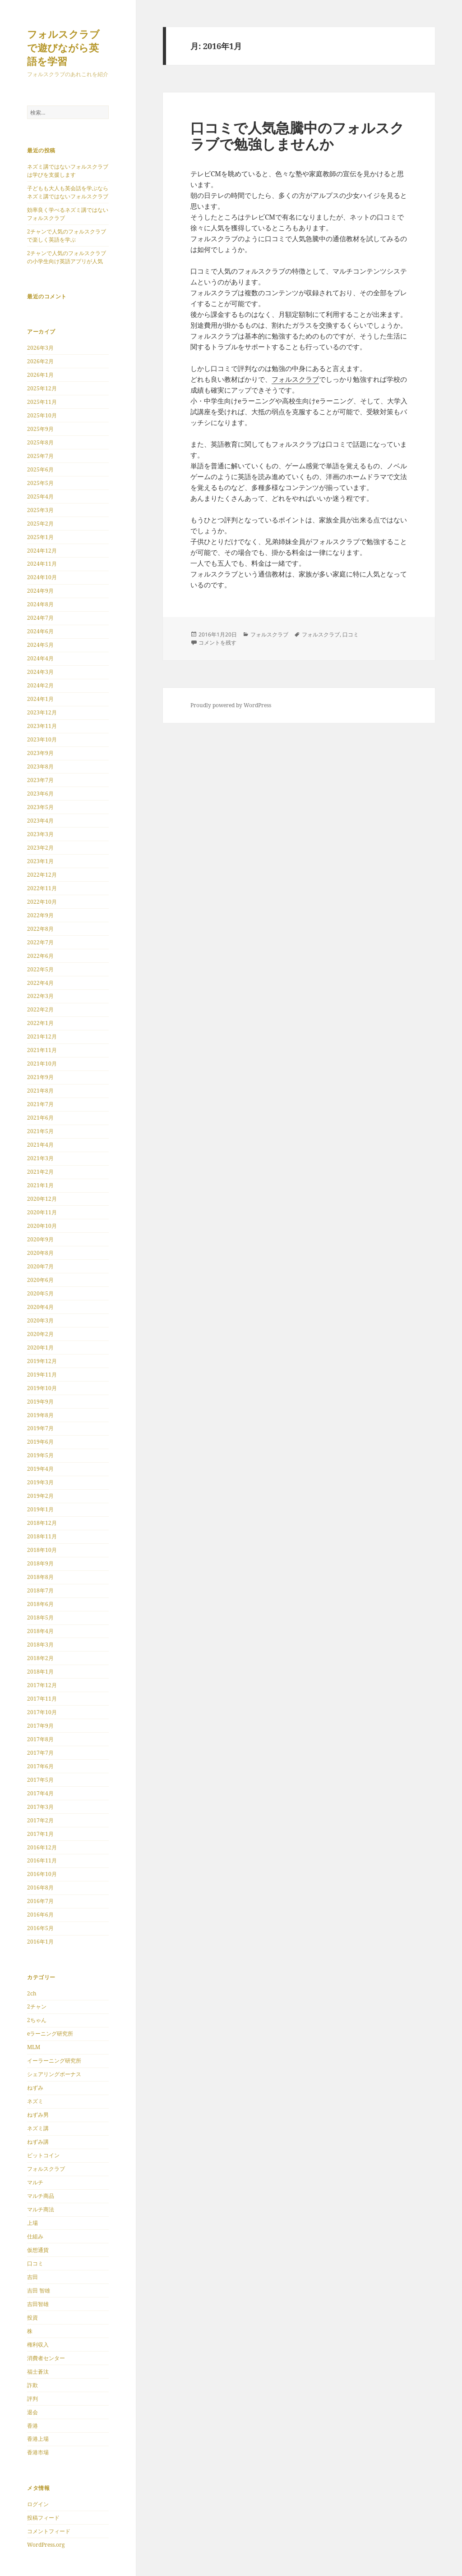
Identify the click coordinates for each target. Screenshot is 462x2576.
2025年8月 (40, 442)
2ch (32, 1993)
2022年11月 (42, 888)
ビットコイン (43, 2155)
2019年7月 (40, 1428)
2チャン (36, 2006)
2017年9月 (40, 1726)
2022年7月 (40, 942)
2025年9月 (40, 429)
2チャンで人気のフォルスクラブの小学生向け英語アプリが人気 (66, 257)
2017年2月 (40, 1820)
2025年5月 (40, 483)
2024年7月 (40, 618)
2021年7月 (40, 1104)
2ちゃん (36, 2020)
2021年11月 (42, 1050)
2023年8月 (40, 766)
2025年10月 (42, 415)
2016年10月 (42, 1874)
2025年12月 (42, 388)
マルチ (35, 2182)
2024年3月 (40, 672)
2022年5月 (40, 969)
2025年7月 (40, 456)
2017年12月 (42, 1685)
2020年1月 (40, 1347)
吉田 (32, 2277)
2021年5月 (40, 1131)
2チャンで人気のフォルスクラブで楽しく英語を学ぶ (66, 235)
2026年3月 (40, 348)
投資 (32, 2317)
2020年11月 (42, 1212)
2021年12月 (42, 1036)
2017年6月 (40, 1766)
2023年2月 (40, 847)
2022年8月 (40, 929)
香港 (32, 2426)
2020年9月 (40, 1239)
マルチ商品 (40, 2196)
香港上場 (38, 2439)
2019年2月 (40, 1496)
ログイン (38, 2504)
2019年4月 (40, 1469)
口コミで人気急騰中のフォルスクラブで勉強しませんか (297, 135)
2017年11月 (42, 1698)
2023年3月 (40, 834)
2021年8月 (40, 1090)
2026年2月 (40, 361)
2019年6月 (40, 1442)
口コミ (35, 2263)
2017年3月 (40, 1807)
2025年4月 (40, 496)
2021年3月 (40, 1158)
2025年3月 (40, 510)
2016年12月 (42, 1847)
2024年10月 (42, 577)
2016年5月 (40, 1928)
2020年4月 (40, 1307)
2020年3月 (40, 1320)
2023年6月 (40, 793)
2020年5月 (40, 1293)
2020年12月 (42, 1199)
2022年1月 (40, 1023)
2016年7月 (40, 1901)
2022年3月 (40, 996)
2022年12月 (42, 874)
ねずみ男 (38, 2114)
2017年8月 (40, 1739)
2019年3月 (40, 1482)
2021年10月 (42, 1063)
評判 (32, 2398)
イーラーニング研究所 (54, 2060)
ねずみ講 (38, 2142)
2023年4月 (40, 820)
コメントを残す (217, 642)
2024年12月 (42, 550)
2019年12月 (42, 1361)
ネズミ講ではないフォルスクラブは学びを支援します (67, 170)
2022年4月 (40, 983)
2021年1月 (40, 1185)
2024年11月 (42, 563)
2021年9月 (40, 1077)
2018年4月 (40, 1631)
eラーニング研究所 (50, 2033)
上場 (32, 2223)
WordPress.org (46, 2545)
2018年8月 (40, 1577)
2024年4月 (40, 658)
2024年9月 (40, 591)
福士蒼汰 (38, 2371)
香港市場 (38, 2452)
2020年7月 (40, 1266)
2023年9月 (40, 753)
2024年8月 (40, 604)
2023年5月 (40, 807)
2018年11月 (42, 1536)
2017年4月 (40, 1793)
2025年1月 (40, 537)
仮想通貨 (38, 2250)
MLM (33, 2047)
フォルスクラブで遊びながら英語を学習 (63, 47)
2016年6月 (40, 1914)
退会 (32, 2412)
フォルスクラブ (46, 2169)
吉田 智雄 (38, 2290)
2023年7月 (40, 780)
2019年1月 (40, 1509)
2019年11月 (42, 1374)
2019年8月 (40, 1415)
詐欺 (32, 2385)
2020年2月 (40, 1334)
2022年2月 (40, 1009)
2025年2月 (40, 523)
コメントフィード (48, 2531)
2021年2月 (40, 1172)
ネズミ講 (38, 2128)
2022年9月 (40, 915)
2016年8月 (40, 1887)
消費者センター (46, 2358)
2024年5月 (40, 645)
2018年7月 (40, 1590)
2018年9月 (40, 1563)
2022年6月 (40, 956)
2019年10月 (42, 1388)
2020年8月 (40, 1253)
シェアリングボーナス (54, 2074)
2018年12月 (42, 1523)
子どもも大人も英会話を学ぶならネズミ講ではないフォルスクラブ (67, 192)
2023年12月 (42, 712)
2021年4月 (40, 1144)
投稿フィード (43, 2517)
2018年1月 (40, 1671)
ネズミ (35, 2101)
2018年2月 (40, 1658)
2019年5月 (40, 1455)
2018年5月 (40, 1617)
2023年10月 (42, 739)
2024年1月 (40, 699)
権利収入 (38, 2344)
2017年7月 (40, 1753)
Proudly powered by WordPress (230, 705)
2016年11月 (42, 1860)
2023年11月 (42, 726)
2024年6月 (40, 631)
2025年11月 (42, 402)
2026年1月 (40, 375)
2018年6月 (40, 1604)
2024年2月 (40, 685)
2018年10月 (42, 1550)
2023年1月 (40, 861)
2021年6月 (40, 1117)
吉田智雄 (38, 2304)
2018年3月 (40, 1644)
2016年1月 (40, 1941)
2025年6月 (40, 469)
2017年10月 (42, 1712)
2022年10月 (42, 902)
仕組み (35, 2236)
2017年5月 (40, 1780)
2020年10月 (42, 1226)
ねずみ (35, 2087)
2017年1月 (40, 1834)
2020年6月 (40, 1280)
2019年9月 (40, 1401)
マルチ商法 (40, 2209)
